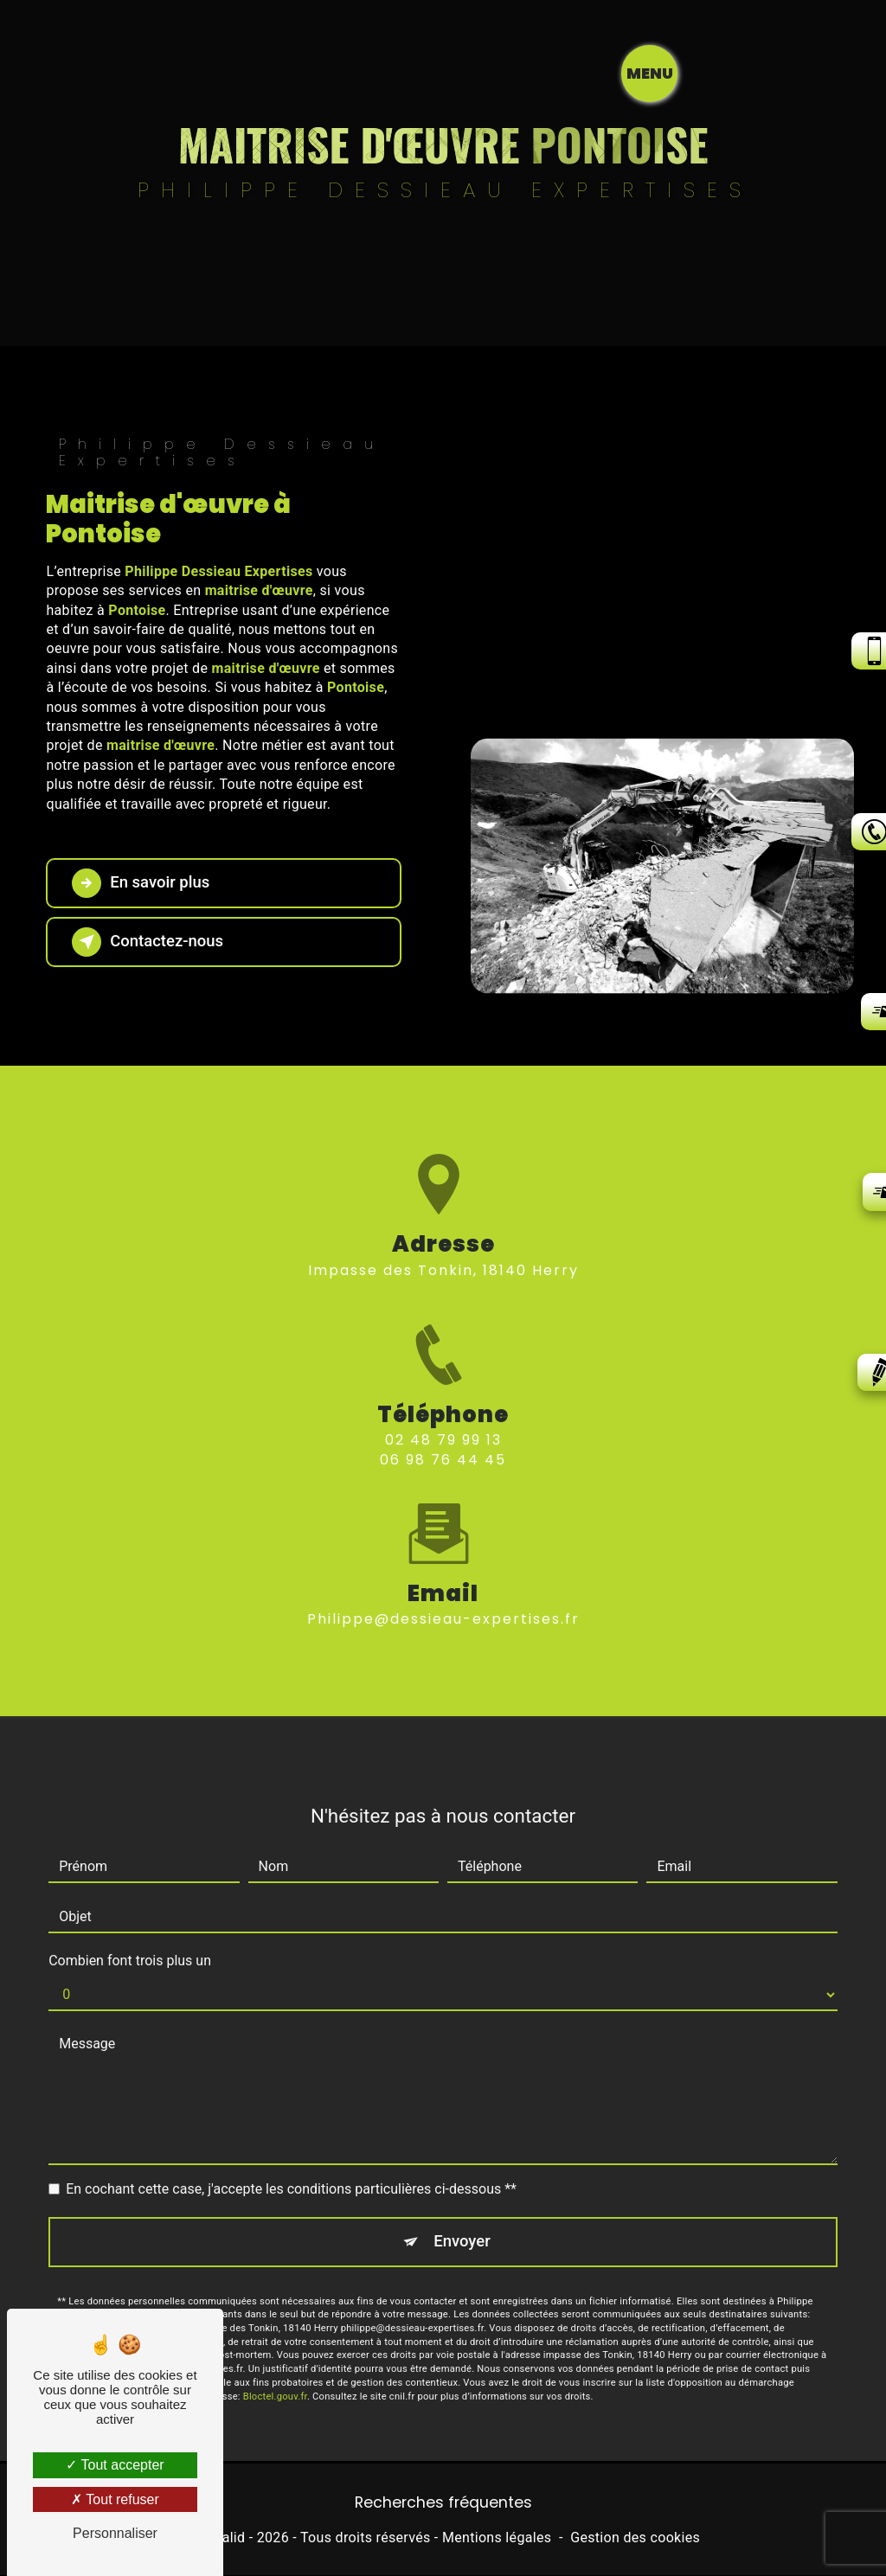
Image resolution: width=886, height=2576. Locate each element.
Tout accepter (115, 2464)
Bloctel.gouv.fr (275, 2358)
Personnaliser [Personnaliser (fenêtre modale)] (115, 2533)
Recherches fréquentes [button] (443, 2503)
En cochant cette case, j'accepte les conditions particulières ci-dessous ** (291, 2150)
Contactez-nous (151, 942)
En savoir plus (144, 883)
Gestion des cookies (635, 2538)
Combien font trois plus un (129, 1921)
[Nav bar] (826, 73)
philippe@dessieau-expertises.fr (443, 1581)
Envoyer (462, 2203)
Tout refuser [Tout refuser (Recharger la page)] (115, 2499)
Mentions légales (496, 2538)
